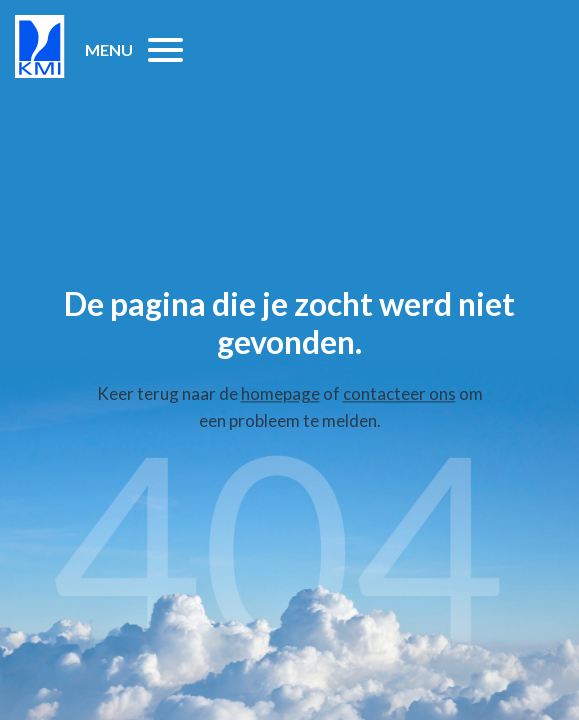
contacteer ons (399, 393)
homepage (280, 393)
